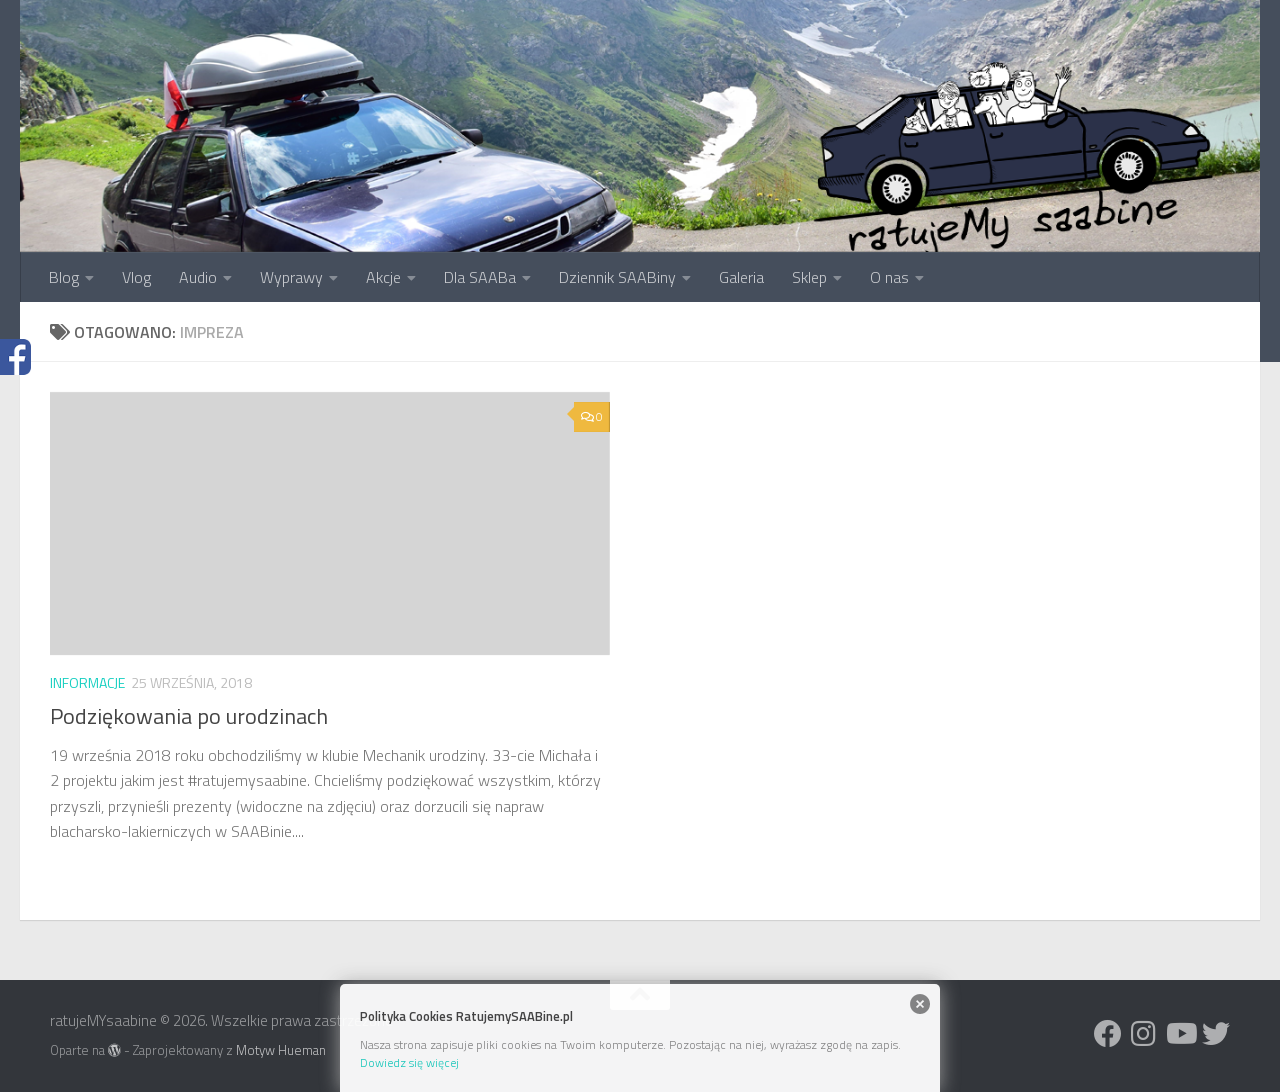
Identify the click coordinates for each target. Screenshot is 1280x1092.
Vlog (136, 277)
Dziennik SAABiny (617, 277)
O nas (889, 277)
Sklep (809, 277)
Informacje (87, 682)
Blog (64, 277)
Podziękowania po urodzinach (189, 716)
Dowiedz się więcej (409, 1062)
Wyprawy (291, 277)
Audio (198, 277)
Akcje (383, 277)
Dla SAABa (480, 277)
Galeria (741, 277)
